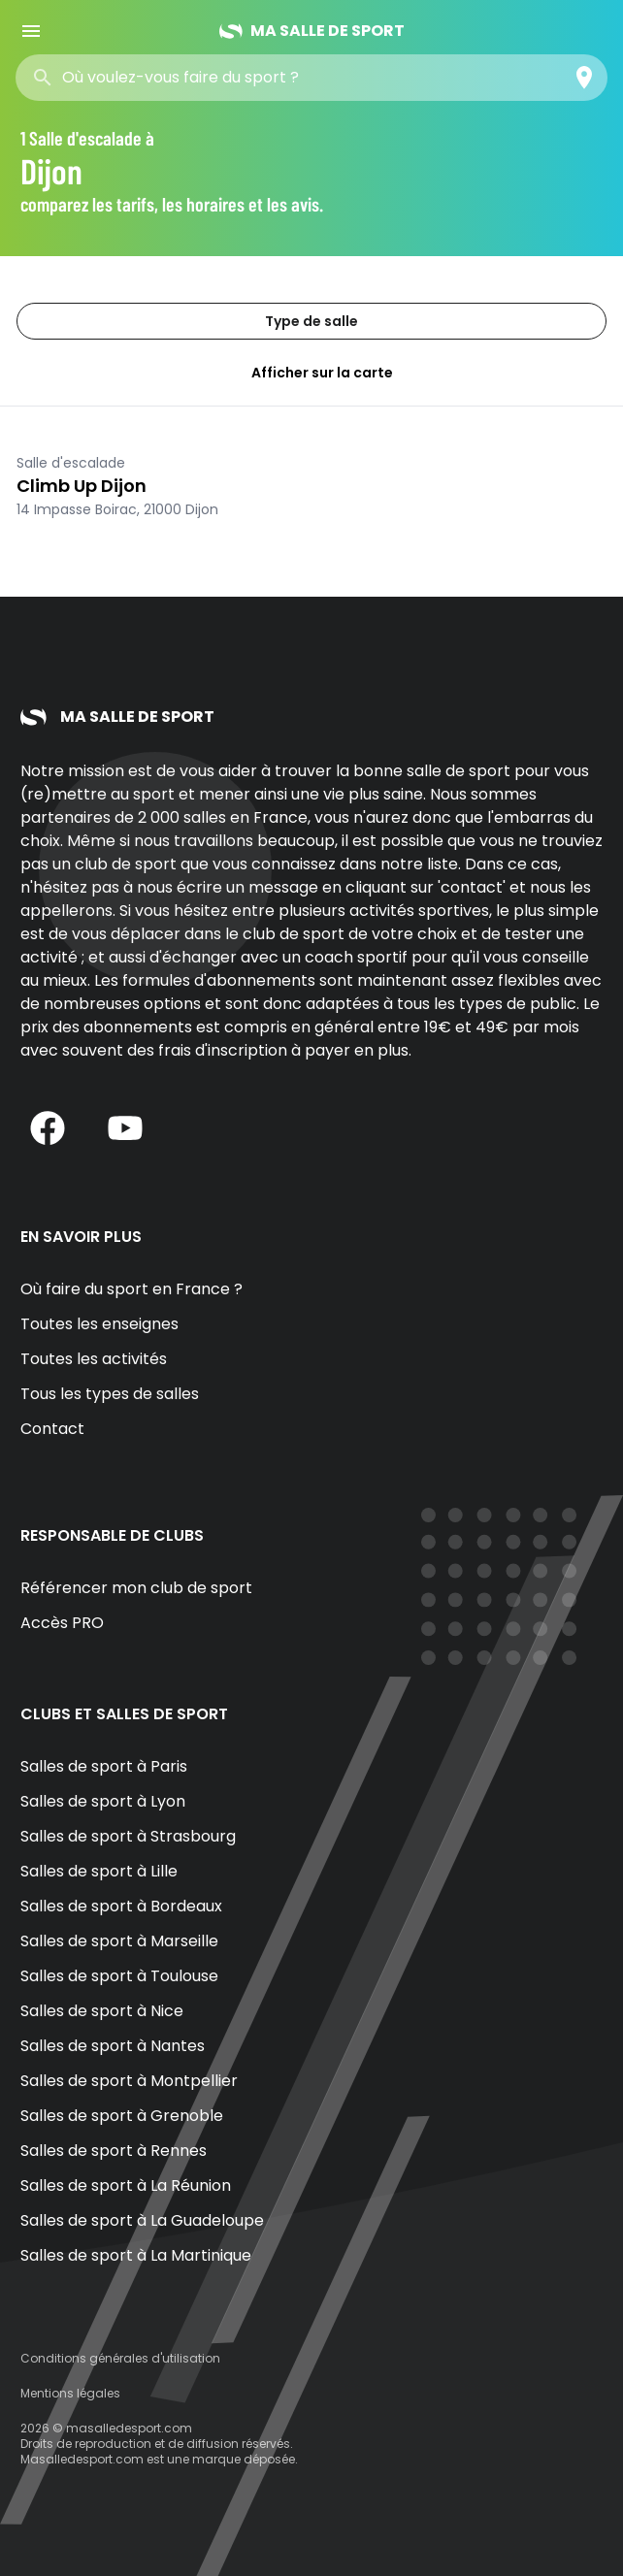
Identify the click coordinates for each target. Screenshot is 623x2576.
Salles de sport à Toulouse (119, 1976)
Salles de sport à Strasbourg (128, 1836)
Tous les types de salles (109, 1394)
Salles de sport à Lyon (102, 1801)
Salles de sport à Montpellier (129, 2081)
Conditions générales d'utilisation (120, 2358)
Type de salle (311, 321)
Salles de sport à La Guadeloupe (142, 2220)
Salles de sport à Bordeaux (121, 1906)
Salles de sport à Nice (101, 2011)
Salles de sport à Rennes (113, 2150)
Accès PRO (62, 1623)
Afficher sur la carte (311, 372)
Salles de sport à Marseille (119, 1941)
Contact (52, 1429)
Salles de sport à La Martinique (135, 2255)
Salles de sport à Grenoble (121, 2115)
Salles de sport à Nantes (112, 2046)
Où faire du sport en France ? (131, 1289)
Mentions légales (70, 2393)
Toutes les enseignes (99, 1324)
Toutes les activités (93, 1359)
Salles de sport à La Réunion (125, 2185)
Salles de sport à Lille (99, 1871)
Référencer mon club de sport (136, 1588)
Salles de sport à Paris (103, 1766)
